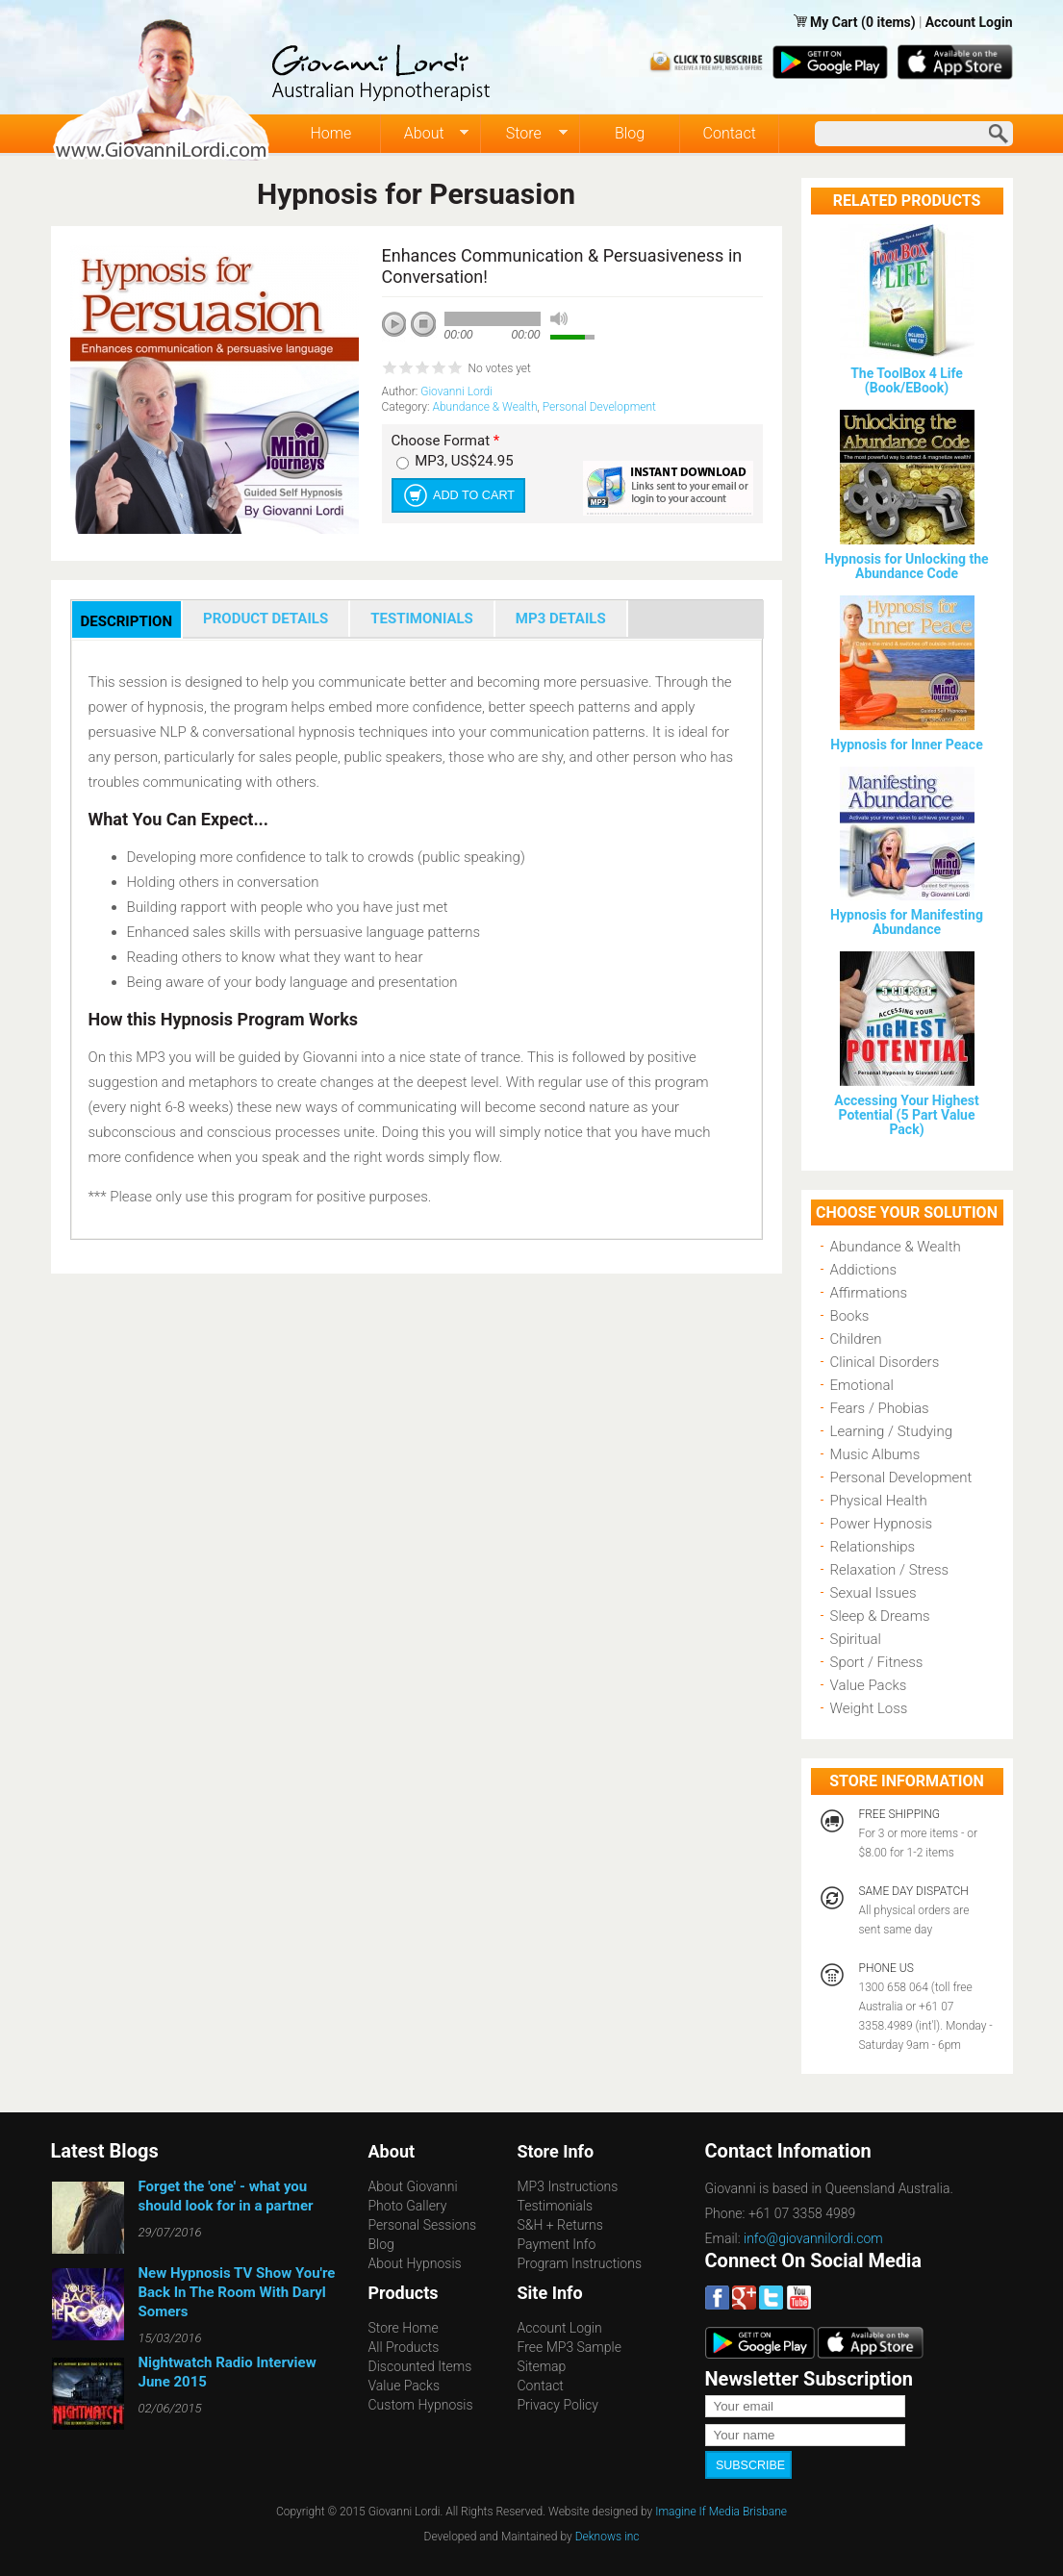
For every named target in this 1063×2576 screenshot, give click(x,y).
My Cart (835, 22)
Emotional (862, 1385)
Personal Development (599, 407)
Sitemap (542, 2366)
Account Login (969, 22)
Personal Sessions (422, 2225)
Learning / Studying (891, 1431)
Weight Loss (869, 1708)
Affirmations (869, 1292)
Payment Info (557, 2244)
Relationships (873, 1546)
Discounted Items (420, 2366)
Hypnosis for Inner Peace (906, 744)
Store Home (403, 2328)
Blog (630, 133)
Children (856, 1339)
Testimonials (556, 2205)
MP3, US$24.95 (464, 460)
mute (559, 319)
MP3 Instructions (568, 2186)
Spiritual (855, 1639)
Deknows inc (607, 2534)
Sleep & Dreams (880, 1616)
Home (330, 133)
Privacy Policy (558, 2404)
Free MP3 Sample (569, 2347)
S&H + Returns (560, 2225)
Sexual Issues (873, 1593)
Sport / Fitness (877, 1662)
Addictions (864, 1269)
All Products (404, 2347)
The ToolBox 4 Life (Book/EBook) (906, 380)
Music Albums (875, 1454)
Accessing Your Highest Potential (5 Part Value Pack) (906, 1115)
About (424, 133)
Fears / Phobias (879, 1408)
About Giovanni (413, 2186)
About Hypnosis (415, 2263)
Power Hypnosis (881, 1523)
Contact (729, 133)
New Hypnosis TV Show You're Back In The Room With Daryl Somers (237, 2292)
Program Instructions (580, 2263)
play (401, 331)
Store (525, 133)
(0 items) (888, 22)
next (480, 350)
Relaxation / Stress (889, 1569)
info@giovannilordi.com (813, 2238)
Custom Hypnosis (420, 2404)
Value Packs (868, 1685)
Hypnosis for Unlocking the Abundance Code (906, 566)
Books (850, 1316)
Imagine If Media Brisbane (721, 2509)
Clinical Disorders (885, 1362)
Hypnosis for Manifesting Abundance (906, 922)
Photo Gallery (407, 2205)
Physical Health (878, 1500)
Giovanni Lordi (456, 391)
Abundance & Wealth (484, 407)
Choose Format (446, 441)
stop (424, 325)
